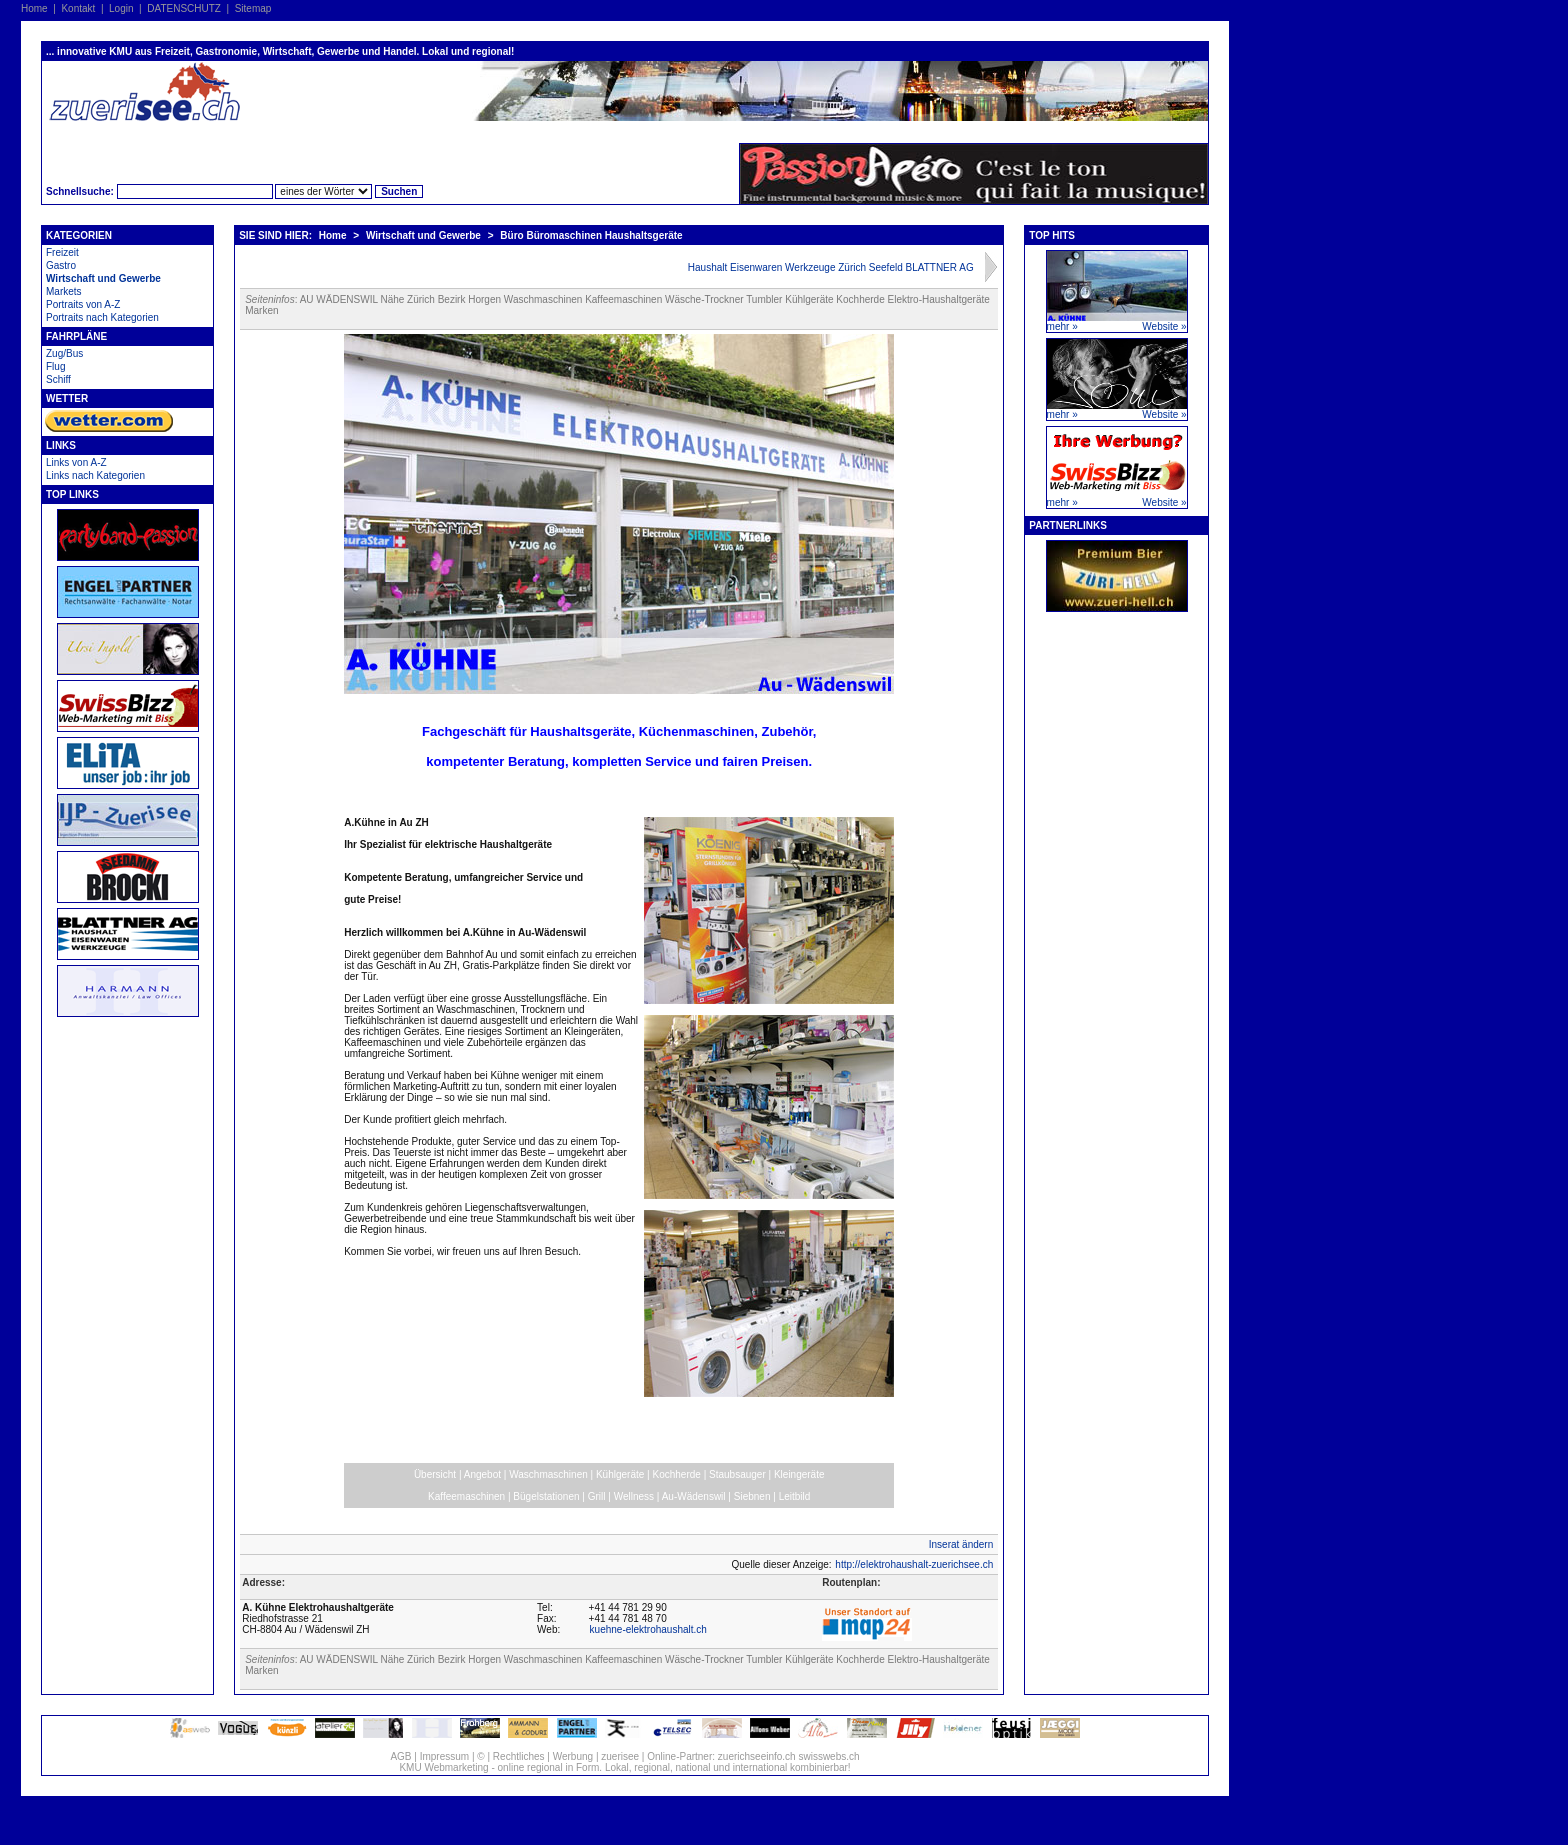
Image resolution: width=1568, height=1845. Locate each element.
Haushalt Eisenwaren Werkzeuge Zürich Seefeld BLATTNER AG (831, 267)
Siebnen (752, 1496)
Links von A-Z (76, 462)
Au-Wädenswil (694, 1496)
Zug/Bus (64, 353)
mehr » (1062, 326)
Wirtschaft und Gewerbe (103, 278)
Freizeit (62, 252)
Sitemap (253, 8)
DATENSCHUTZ (184, 8)
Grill (597, 1496)
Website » (1164, 326)
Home (34, 8)
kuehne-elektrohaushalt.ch (648, 1629)
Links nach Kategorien (95, 475)
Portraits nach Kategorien (102, 317)
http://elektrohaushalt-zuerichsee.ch (914, 1564)
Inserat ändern (961, 1544)
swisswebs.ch (828, 1756)
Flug (55, 366)
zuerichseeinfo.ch (757, 1756)
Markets (64, 291)
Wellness (634, 1496)
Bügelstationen (546, 1496)
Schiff (58, 379)
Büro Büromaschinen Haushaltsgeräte (591, 235)
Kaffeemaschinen (466, 1496)
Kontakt (78, 8)
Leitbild (795, 1496)
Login (121, 8)
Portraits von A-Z (83, 304)
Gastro (61, 265)
